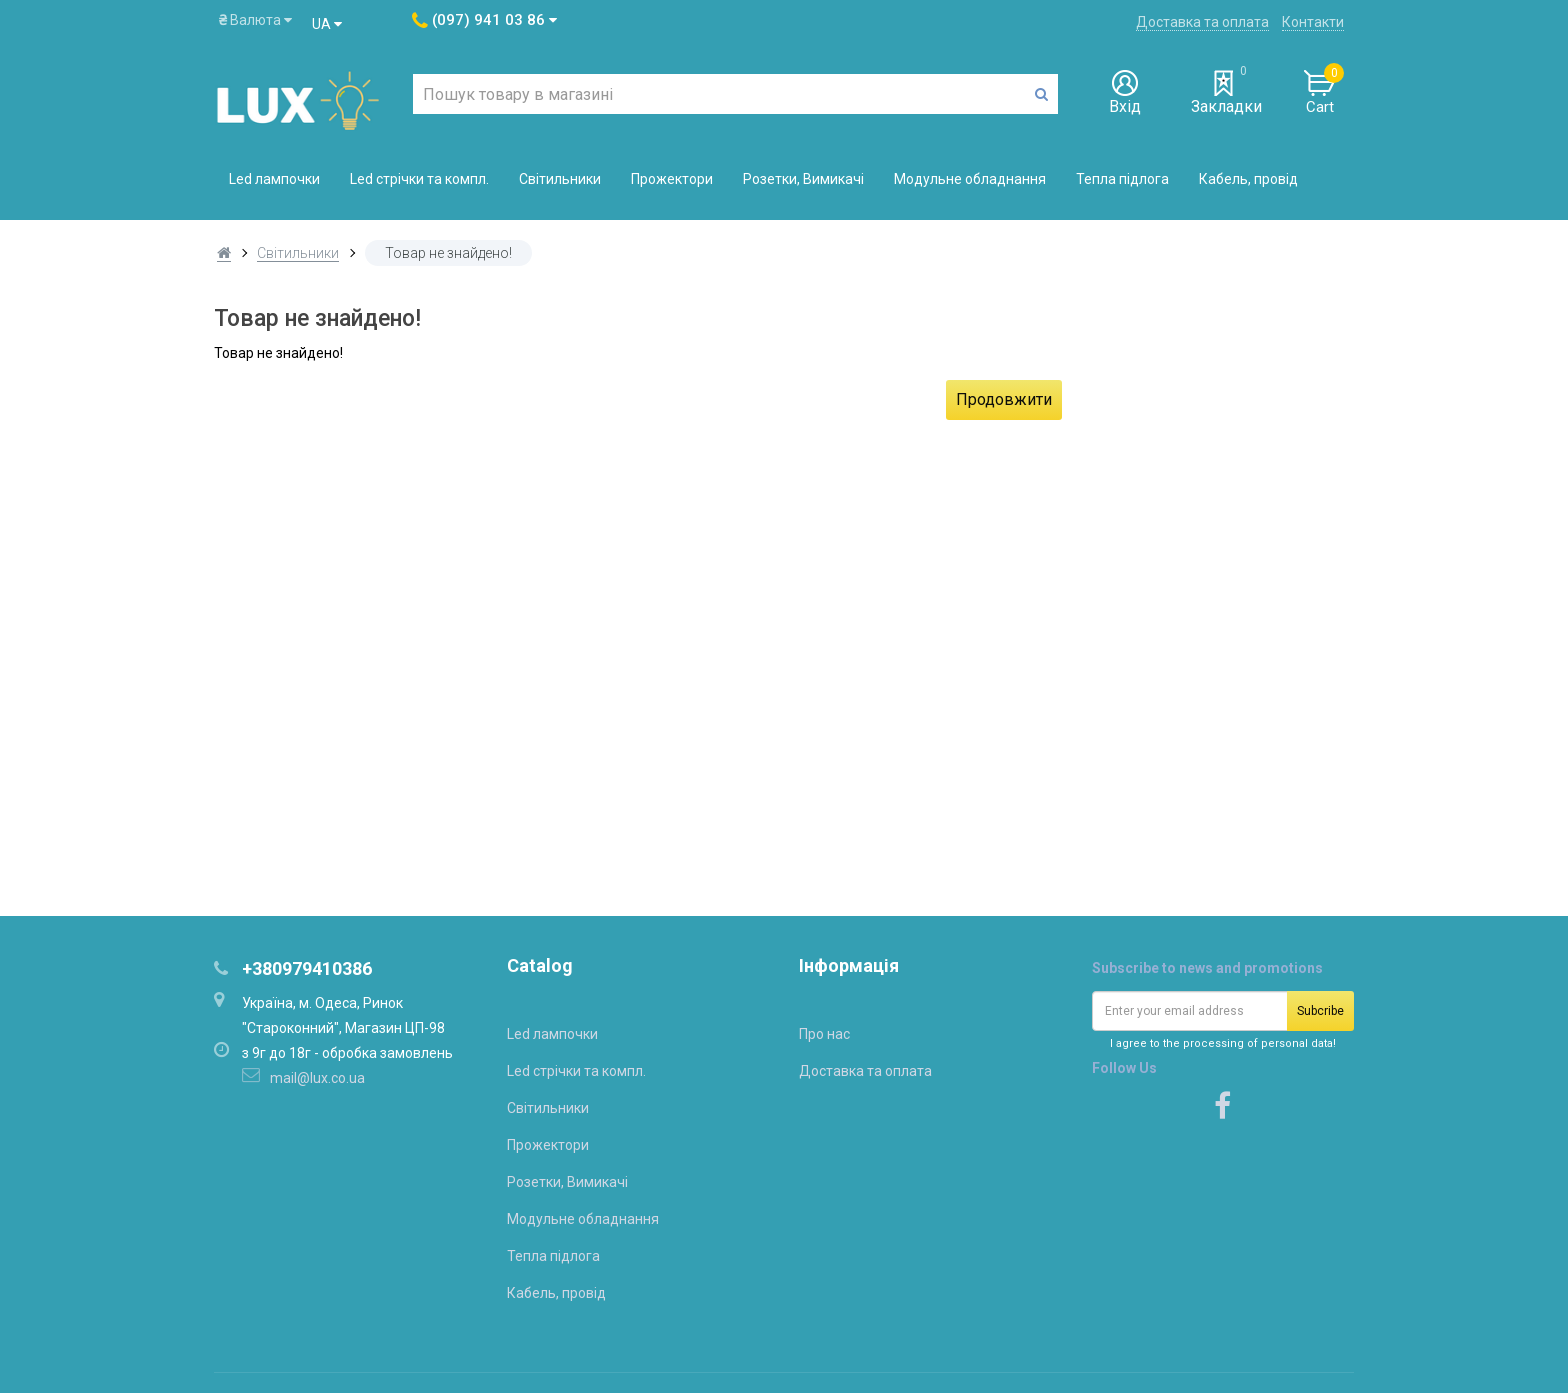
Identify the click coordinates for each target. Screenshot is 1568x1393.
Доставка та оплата (1202, 22)
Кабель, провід (1248, 179)
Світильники (560, 179)
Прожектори (672, 179)
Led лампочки (274, 179)
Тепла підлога (1122, 179)
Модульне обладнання (970, 179)
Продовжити (1004, 399)
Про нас (824, 1034)
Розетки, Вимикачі (803, 179)
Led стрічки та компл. (419, 179)
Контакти (1313, 22)
